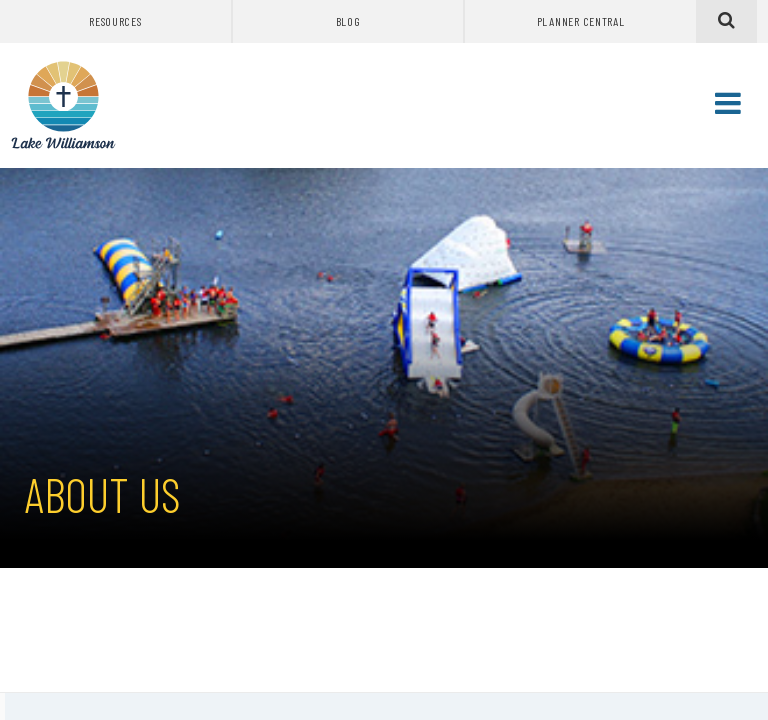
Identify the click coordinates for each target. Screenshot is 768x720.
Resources (115, 21)
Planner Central (581, 21)
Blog (348, 21)
